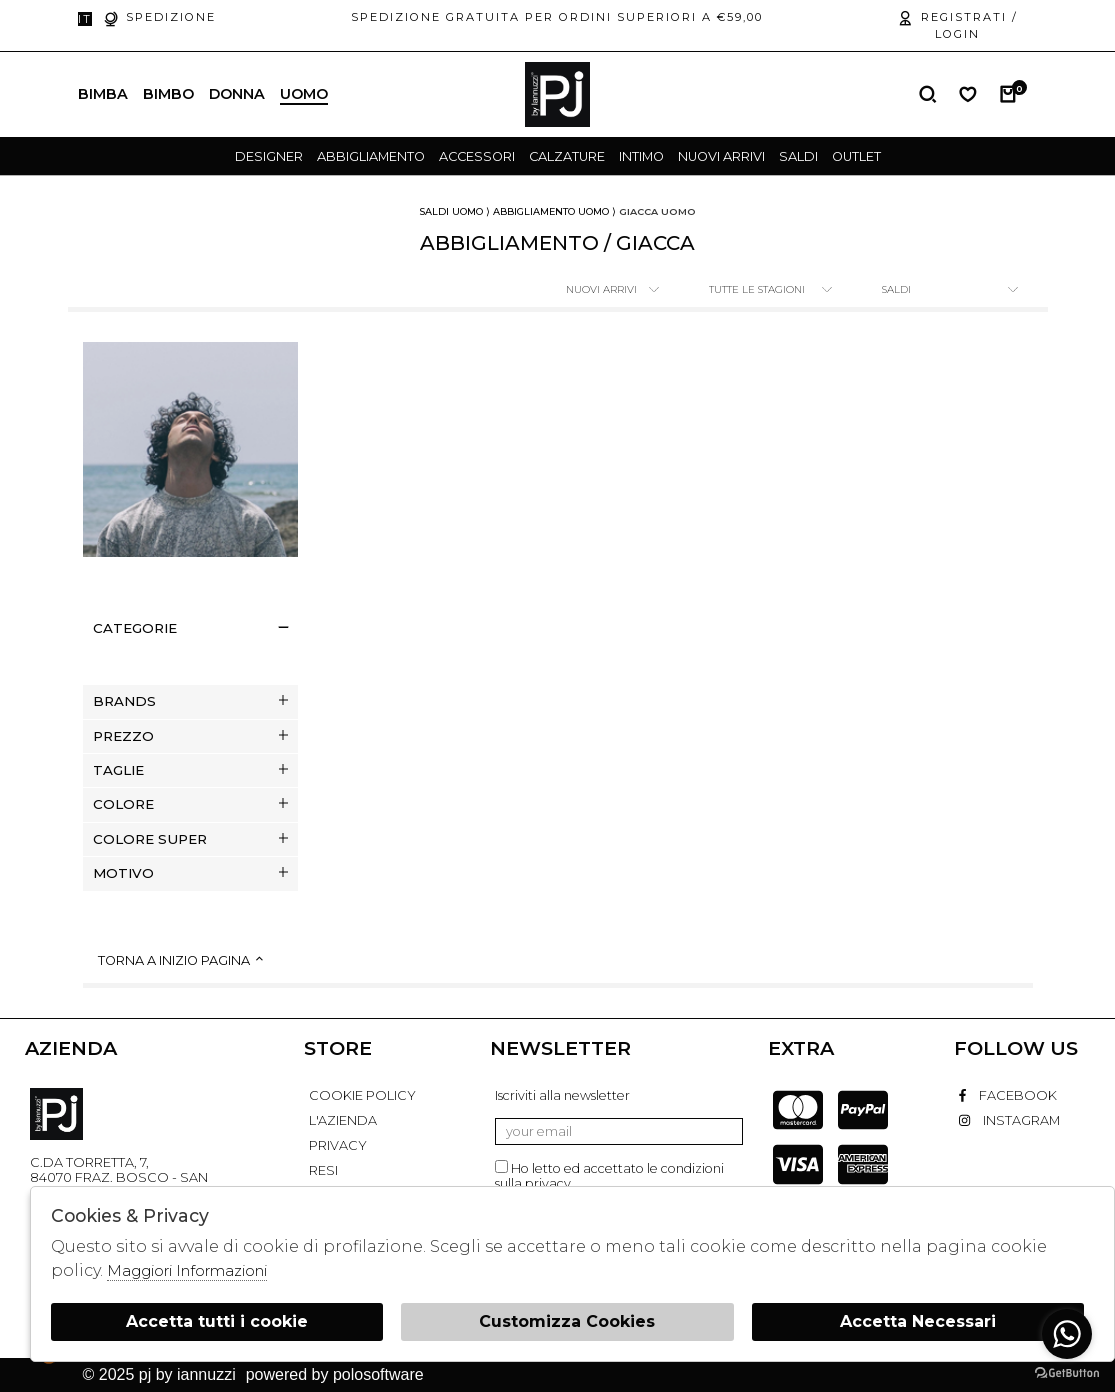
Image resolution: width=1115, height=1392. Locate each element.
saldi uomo (451, 211)
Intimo (641, 156)
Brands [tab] (190, 701)
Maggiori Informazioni (187, 1270)
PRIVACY (338, 1145)
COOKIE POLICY (362, 1095)
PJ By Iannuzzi (56, 1114)
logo (557, 94)
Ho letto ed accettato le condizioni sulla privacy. (609, 1175)
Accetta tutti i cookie (217, 1321)
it (85, 19)
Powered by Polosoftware (335, 1374)
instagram (1009, 1120)
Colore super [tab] (190, 839)
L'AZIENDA (343, 1120)
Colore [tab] (190, 804)
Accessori (477, 156)
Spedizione (159, 18)
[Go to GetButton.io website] (1067, 1372)
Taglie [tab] (190, 770)
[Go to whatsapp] (1067, 1334)
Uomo (304, 94)
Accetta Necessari (918, 1321)
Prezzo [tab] (190, 736)
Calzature (567, 156)
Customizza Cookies (567, 1321)
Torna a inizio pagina (182, 960)
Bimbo (168, 94)
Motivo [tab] (190, 873)
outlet (856, 156)
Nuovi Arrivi (721, 156)
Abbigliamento (371, 156)
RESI (323, 1170)
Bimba (103, 94)
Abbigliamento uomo (551, 211)
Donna (237, 94)
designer (269, 156)
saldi (798, 156)
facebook (1008, 1095)
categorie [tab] (190, 628)
